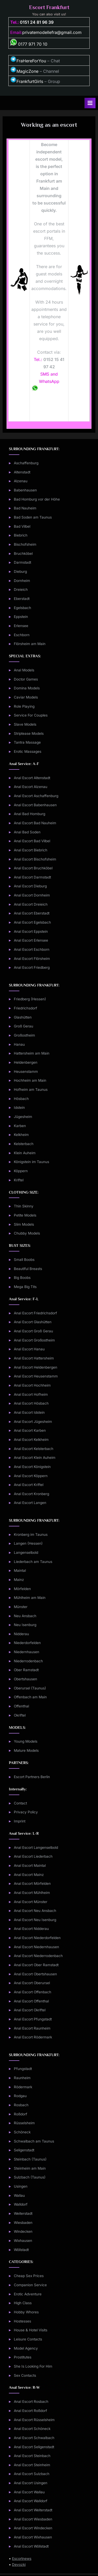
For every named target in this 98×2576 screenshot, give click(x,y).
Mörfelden (22, 1589)
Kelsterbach (23, 1144)
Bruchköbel (23, 553)
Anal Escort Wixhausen (33, 2537)
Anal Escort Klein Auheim (34, 1457)
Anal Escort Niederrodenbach (38, 1956)
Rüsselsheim (24, 2123)
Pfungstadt (23, 2069)
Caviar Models (26, 697)
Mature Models (26, 1750)
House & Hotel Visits (30, 2330)
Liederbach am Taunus (33, 1562)
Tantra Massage (27, 742)
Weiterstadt (23, 2213)
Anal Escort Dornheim (32, 895)
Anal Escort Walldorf (30, 2501)
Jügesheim (23, 1117)
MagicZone (24, 71)
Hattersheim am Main (31, 1053)
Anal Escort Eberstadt (31, 913)
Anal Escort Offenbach (32, 1992)
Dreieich (21, 589)
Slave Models (25, 724)
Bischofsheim (25, 544)
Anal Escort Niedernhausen (36, 1947)
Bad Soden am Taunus (33, 517)
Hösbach (21, 1099)
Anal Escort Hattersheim (34, 1358)
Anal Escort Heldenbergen (35, 1367)
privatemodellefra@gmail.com (52, 32)
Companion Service (30, 2285)
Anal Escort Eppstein (31, 931)
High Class (23, 2303)
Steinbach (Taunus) (30, 2159)
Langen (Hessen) (28, 1543)
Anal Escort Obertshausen (35, 1974)
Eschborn (22, 635)
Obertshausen (25, 1679)
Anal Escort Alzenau (30, 787)
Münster (20, 1607)
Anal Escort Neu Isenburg (35, 1920)
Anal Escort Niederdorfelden (37, 1938)
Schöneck (22, 2132)
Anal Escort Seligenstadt (34, 2447)
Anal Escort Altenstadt (32, 778)
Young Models (25, 1741)
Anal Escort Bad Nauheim (35, 823)
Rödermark (23, 2087)
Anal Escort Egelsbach (32, 922)
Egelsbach (22, 608)
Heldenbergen (25, 1062)
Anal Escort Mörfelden (32, 1883)
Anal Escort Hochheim (32, 1385)
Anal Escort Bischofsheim (35, 859)
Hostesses (22, 2321)
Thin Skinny (23, 1206)
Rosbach (21, 2105)
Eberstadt (22, 599)
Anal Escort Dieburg (30, 886)
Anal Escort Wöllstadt (31, 2546)
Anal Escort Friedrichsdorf (35, 1313)
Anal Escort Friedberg (32, 967)
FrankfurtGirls (26, 81)
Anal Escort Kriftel (28, 1485)
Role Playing (24, 706)
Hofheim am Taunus (31, 1089)
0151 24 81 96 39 (37, 22)
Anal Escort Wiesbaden (33, 2519)
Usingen (20, 2186)
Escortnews (21, 2558)
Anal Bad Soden (27, 832)
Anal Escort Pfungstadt (33, 2019)
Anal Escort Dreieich (31, 904)
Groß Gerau (23, 1026)
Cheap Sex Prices (29, 2276)
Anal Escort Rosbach (31, 2401)
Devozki (19, 2564)
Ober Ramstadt (26, 1670)
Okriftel (20, 1715)
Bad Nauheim (25, 508)
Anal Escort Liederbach (33, 1856)
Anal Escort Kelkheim (31, 1439)
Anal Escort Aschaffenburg (36, 796)
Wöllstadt (21, 2250)
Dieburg (20, 571)
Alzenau (20, 481)
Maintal (20, 1570)
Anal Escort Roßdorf (30, 2411)
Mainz (19, 1580)
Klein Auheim (25, 1153)
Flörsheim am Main (29, 644)
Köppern (21, 1171)
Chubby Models (27, 1233)
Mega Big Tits (25, 1287)
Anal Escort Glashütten (32, 1322)
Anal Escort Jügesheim (33, 1421)
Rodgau (20, 2096)
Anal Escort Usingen (30, 2483)
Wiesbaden (23, 2222)
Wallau (19, 2195)
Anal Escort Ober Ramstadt (36, 1965)
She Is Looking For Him (33, 2366)
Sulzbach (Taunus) (29, 2177)
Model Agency (26, 2348)
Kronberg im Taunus (31, 1534)
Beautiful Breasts (28, 1269)
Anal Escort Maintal (30, 1865)
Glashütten (23, 1017)
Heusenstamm (26, 1071)
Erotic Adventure (28, 2294)
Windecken (23, 2231)
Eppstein (21, 617)
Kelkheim (21, 1135)
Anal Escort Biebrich (30, 850)
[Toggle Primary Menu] (89, 103)
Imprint (19, 1821)
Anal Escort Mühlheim (32, 1893)
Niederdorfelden (27, 1643)
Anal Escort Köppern (31, 1476)
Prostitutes (22, 2357)
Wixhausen (23, 2240)
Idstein (19, 1107)
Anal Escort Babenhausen (35, 805)
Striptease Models (29, 733)
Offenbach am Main (30, 1697)
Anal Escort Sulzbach (31, 2474)
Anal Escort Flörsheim (32, 958)
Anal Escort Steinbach (32, 2456)
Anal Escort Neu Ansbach (35, 1911)
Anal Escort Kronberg (31, 1494)
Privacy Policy (26, 1812)
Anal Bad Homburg (29, 814)
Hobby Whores (26, 2312)
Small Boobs (24, 1259)
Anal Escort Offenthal (31, 2001)
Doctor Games (26, 679)
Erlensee (21, 626)
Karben (20, 1126)
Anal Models (24, 670)
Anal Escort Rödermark (33, 2037)
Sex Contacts (25, 2375)
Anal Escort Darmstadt (32, 877)
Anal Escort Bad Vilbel (32, 841)
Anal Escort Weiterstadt (33, 2510)
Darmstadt (22, 562)
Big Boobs (22, 1277)
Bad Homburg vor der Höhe (37, 499)
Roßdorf (20, 2114)
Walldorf (20, 2204)
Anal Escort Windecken (33, 2528)
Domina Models (27, 688)
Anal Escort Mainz (29, 1875)
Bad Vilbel (22, 526)
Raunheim (22, 2078)
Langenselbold (26, 1552)
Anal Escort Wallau (29, 2492)
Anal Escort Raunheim (32, 2028)
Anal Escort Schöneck (32, 2429)
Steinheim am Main (30, 2168)
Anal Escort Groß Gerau (33, 1331)
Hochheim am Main (30, 1080)
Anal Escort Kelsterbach (33, 1449)
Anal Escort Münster (30, 1902)
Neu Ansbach (25, 1616)
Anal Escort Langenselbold (36, 1847)
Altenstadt (22, 472)
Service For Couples (31, 715)
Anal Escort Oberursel (32, 1983)
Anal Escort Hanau (29, 1349)
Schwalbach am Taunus (34, 2141)
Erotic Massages (27, 751)
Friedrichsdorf (25, 1008)
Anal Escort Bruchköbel (33, 868)
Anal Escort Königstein (32, 1467)
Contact (20, 1803)
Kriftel (19, 1180)
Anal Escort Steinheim (32, 2465)
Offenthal (21, 1706)
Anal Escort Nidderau (31, 1929)
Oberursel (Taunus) (30, 1688)
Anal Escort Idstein (29, 1412)
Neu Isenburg (25, 1625)
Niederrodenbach (28, 1661)
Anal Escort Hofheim (31, 1394)
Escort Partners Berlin (32, 1777)
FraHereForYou (28, 60)
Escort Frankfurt (49, 7)
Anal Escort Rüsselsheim (34, 2420)
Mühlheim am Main (29, 1598)
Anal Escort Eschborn (31, 949)
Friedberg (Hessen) (30, 999)
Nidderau (21, 1634)
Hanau (19, 1044)
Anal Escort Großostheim (34, 1340)
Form (49, 410)
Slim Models (24, 1224)
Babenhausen (25, 490)
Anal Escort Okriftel (29, 2010)
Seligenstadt (24, 2150)
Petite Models (25, 1215)
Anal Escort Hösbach (31, 1403)
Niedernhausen (26, 1652)
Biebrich (20, 535)
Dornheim (22, 581)
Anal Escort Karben (30, 1430)
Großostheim (24, 1035)
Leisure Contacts (28, 2339)
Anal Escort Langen (30, 1503)
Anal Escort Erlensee (31, 940)
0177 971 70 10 (28, 44)
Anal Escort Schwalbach (34, 2438)
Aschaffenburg (26, 463)
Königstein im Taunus (31, 1162)
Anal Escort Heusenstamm (36, 1376)
